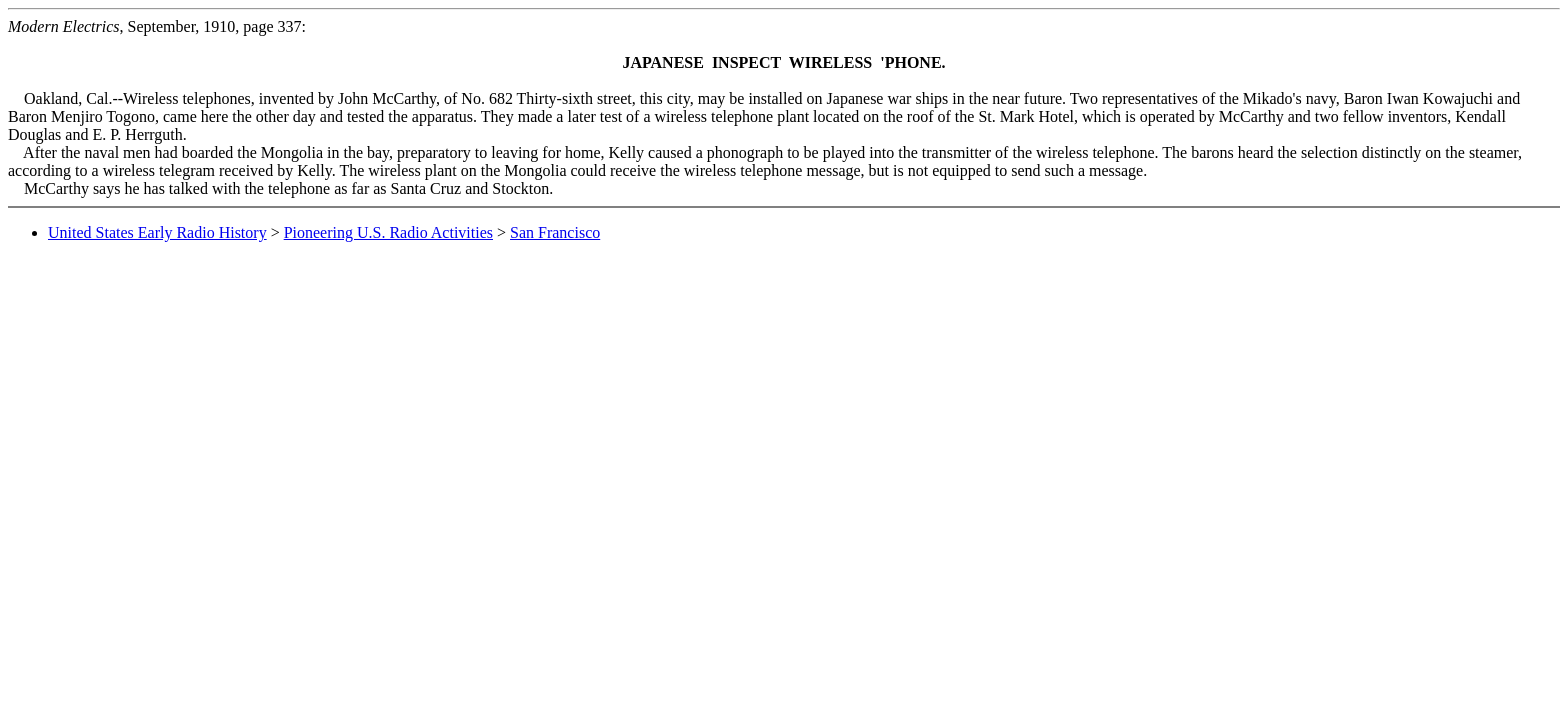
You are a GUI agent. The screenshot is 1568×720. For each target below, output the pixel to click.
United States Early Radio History (157, 232)
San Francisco (555, 232)
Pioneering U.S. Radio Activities (388, 232)
